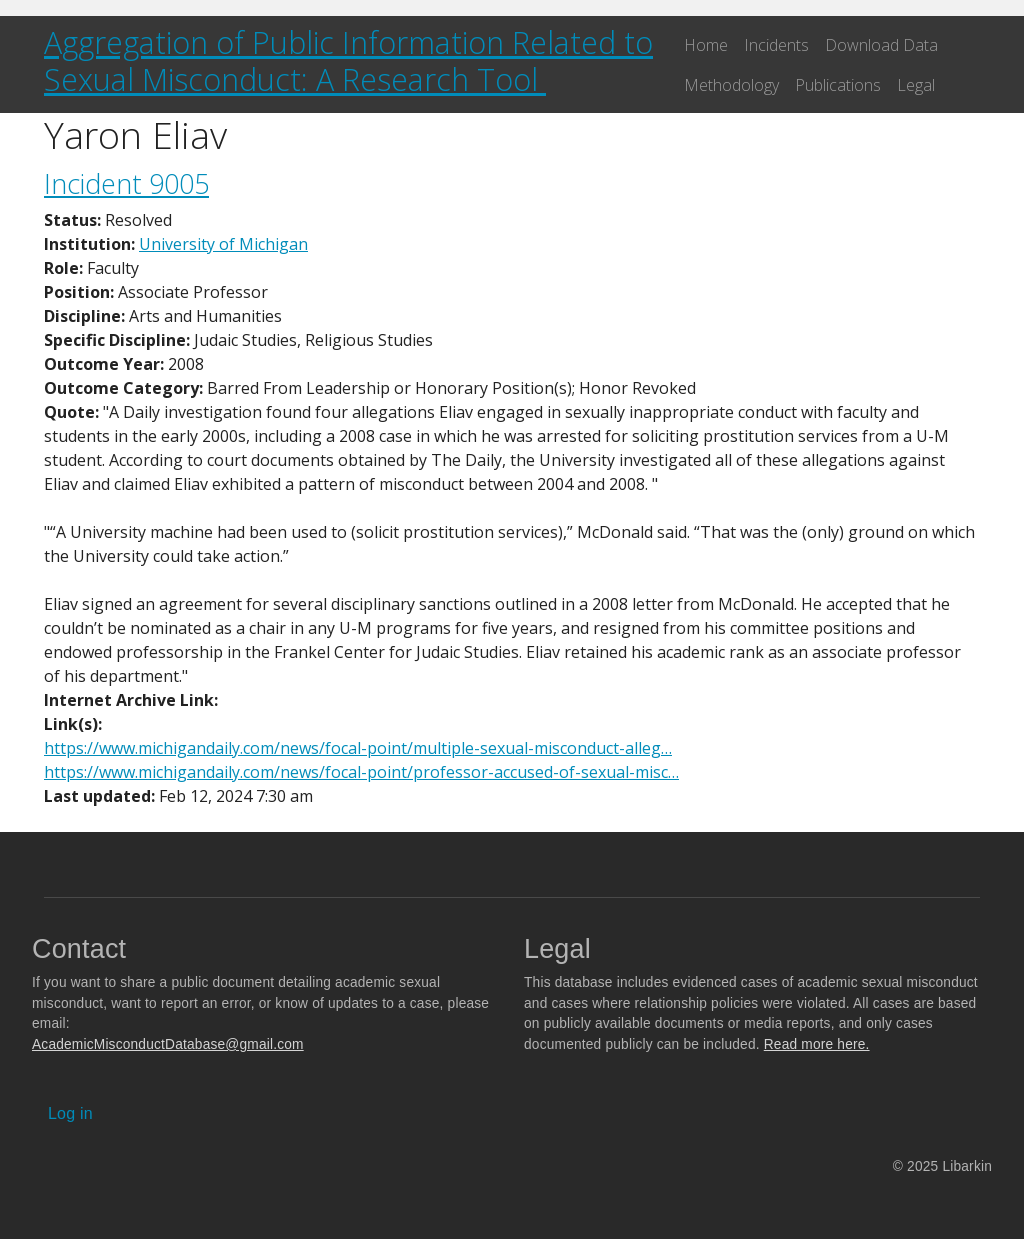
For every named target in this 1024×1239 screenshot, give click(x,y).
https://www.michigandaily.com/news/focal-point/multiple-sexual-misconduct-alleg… (358, 748)
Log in (70, 1113)
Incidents (776, 45)
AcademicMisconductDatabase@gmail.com (168, 1044)
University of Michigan (223, 244)
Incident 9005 (126, 183)
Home (706, 45)
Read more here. (817, 1044)
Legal (916, 85)
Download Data (881, 45)
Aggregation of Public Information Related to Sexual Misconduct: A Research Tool (348, 60)
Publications (838, 85)
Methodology (731, 85)
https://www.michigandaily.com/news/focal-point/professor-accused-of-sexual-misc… (361, 772)
